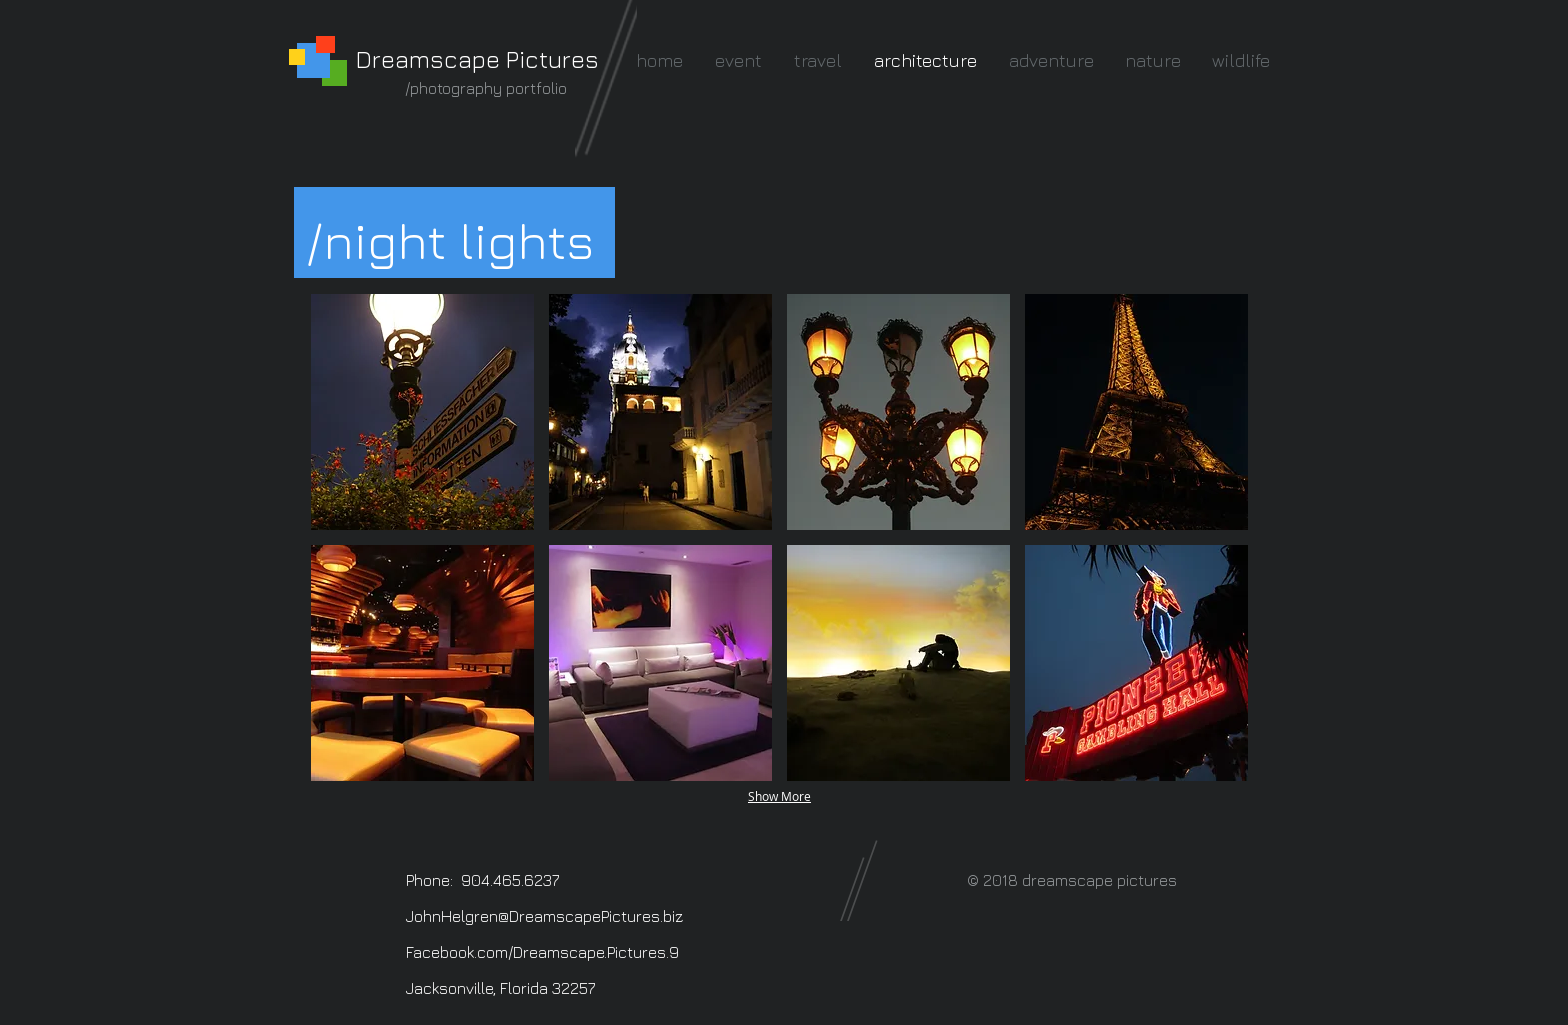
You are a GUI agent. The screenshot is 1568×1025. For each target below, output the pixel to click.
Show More (779, 796)
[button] (422, 412)
